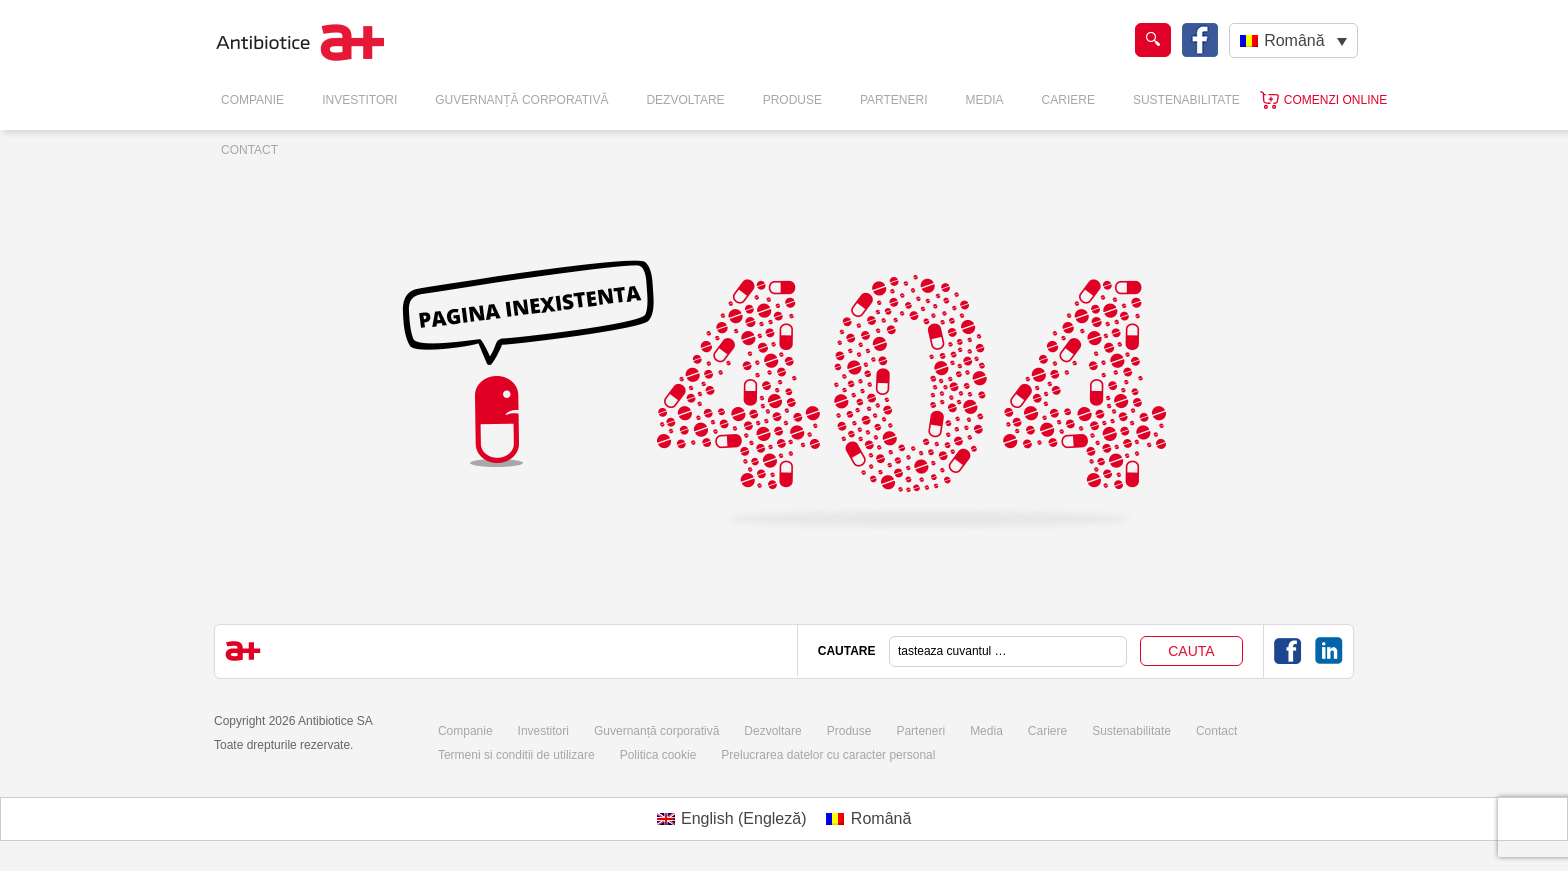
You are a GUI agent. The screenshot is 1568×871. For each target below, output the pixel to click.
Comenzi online (1335, 100)
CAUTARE (847, 651)
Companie (252, 100)
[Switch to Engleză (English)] (732, 819)
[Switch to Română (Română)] (868, 819)
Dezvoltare (685, 100)
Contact (249, 150)
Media (985, 100)
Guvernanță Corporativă (521, 100)
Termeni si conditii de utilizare (516, 755)
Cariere (1068, 100)
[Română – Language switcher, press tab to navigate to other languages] (1293, 40)
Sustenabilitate (1186, 100)
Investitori (359, 100)
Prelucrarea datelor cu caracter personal (828, 755)
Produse (792, 100)
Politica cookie (658, 755)
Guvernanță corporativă (656, 731)
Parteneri (894, 100)
